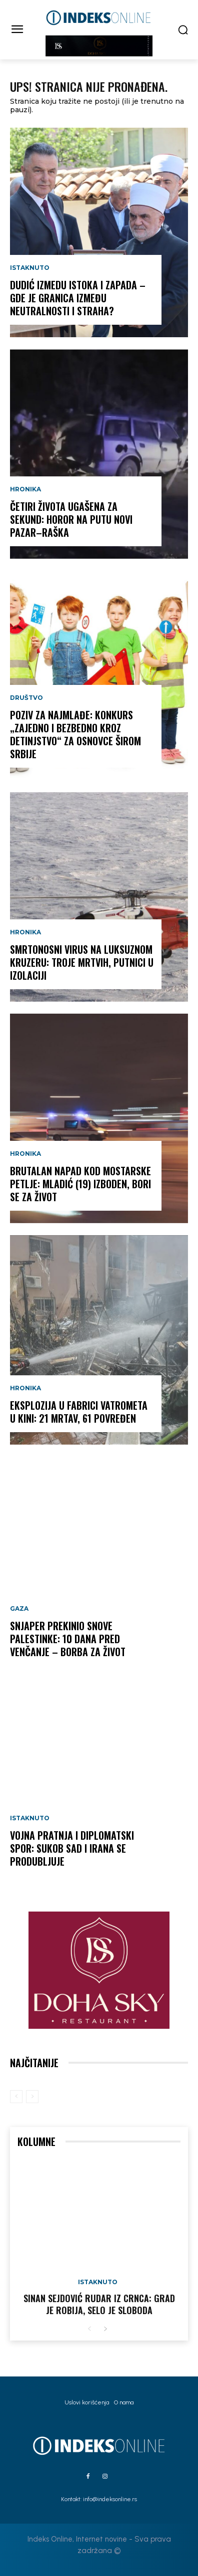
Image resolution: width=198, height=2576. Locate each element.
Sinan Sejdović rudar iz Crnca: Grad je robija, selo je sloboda (99, 2304)
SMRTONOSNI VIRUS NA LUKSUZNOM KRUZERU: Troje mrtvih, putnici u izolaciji (82, 962)
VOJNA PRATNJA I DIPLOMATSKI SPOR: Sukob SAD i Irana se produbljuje (72, 1848)
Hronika (25, 489)
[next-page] (105, 2329)
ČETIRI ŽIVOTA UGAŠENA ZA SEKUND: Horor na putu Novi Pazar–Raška (71, 519)
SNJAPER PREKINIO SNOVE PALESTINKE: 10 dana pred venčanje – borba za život (68, 1638)
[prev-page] (16, 2096)
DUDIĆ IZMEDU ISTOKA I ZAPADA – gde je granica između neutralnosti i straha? (78, 297)
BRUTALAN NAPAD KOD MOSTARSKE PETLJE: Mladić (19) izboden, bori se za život (80, 1183)
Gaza (19, 1609)
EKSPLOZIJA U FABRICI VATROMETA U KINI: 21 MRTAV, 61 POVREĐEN (79, 1412)
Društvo (26, 698)
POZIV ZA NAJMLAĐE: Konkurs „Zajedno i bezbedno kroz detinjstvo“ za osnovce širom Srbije (75, 734)
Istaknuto (30, 268)
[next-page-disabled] (32, 2096)
